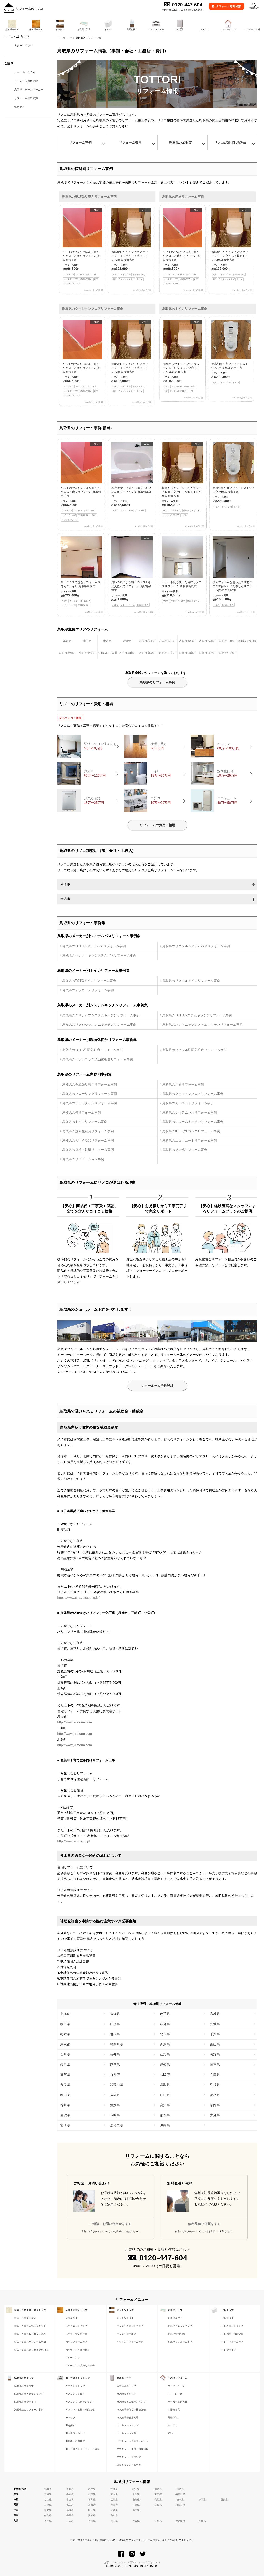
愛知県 (165, 2064)
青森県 (115, 2013)
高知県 (165, 2105)
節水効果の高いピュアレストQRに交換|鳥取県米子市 (231, 352)
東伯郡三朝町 (227, 640)
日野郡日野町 (207, 652)
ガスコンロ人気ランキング (80, 2401)
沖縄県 (165, 2125)
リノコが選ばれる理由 (230, 142)
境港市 (127, 640)
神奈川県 (116, 2044)
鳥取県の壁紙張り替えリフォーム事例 (89, 196)
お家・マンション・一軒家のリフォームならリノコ (132, 2562)
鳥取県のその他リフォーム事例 (184, 1149)
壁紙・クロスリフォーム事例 (30, 2341)
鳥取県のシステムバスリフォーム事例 (189, 1112)
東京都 (65, 2044)
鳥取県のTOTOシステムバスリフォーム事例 (94, 946)
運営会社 (75, 2539)
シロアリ (173, 2425)
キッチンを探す (125, 2318)
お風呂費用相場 (176, 2334)
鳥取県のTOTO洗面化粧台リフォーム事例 (92, 1049)
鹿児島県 (116, 2125)
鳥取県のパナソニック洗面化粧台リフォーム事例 (97, 1059)
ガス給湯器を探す (126, 2394)
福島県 (165, 2024)
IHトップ (70, 2417)
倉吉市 (107, 640)
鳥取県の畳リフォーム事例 (81, 1112)
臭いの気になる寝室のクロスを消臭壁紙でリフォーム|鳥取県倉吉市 (132, 571)
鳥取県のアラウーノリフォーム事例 (88, 990)
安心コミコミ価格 (70, 718)
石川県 (65, 2054)
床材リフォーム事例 (76, 2341)
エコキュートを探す (128, 2433)
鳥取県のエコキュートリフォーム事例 (189, 1140)
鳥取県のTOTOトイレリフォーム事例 (89, 980)
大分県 (215, 2115)
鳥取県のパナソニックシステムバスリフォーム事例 (99, 955)
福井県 (115, 2054)
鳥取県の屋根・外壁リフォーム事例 (88, 1149)
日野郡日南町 (187, 652)
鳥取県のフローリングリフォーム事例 (89, 1093)
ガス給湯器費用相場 (128, 2417)
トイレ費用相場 (227, 2349)
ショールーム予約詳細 (157, 1385)
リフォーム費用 (130, 142)
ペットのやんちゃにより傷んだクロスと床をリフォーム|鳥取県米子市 (82, 246)
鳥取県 (165, 2084)
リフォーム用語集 (150, 2539)
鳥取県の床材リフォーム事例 (183, 196)
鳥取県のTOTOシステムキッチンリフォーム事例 (197, 1015)
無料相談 (228, 6)
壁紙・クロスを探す (25, 2318)
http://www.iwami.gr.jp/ (73, 1841)
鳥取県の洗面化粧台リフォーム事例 (88, 1131)
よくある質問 (169, 2539)
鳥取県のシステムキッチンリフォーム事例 (193, 1121)
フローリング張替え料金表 (80, 2365)
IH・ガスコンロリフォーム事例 (82, 2449)
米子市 (87, 640)
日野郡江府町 (227, 652)
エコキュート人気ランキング (132, 2441)
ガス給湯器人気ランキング (131, 2401)
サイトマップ (186, 2539)
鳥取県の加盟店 (180, 142)
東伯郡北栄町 (87, 652)
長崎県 (115, 2115)
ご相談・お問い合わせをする (110, 2224)
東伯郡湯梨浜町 (247, 640)
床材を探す (71, 2318)
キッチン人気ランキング (130, 2326)
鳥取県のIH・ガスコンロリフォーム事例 (191, 1131)
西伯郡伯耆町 (167, 652)
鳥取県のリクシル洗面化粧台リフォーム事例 (194, 1049)
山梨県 (165, 2054)
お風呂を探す (175, 2318)
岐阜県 (65, 2064)
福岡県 (215, 2105)
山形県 (115, 2024)
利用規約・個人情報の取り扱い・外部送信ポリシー (110, 2539)
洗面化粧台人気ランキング (28, 2394)
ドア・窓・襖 (175, 2394)
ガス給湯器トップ (126, 2386)
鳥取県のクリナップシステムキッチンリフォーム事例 (101, 1015)
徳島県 (215, 2095)
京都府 (115, 2074)
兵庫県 (215, 2074)
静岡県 (115, 2064)
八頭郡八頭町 (207, 640)
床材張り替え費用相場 (77, 2349)
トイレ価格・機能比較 (231, 2334)
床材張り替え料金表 (76, 2334)
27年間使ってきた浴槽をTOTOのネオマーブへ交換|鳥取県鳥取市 (132, 477)
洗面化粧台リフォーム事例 (28, 2409)
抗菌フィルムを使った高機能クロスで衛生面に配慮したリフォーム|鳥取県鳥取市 (233, 571)
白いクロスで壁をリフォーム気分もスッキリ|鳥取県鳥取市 (81, 571)
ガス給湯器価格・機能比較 (131, 2409)
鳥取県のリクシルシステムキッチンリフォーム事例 (99, 1024)
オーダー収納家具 (177, 2401)
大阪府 (165, 2074)
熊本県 (165, 2115)
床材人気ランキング (76, 2326)
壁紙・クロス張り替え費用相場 (31, 2349)
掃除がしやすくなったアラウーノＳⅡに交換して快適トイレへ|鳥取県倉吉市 (131, 244)
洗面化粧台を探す (24, 2386)
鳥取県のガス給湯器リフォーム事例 (88, 1140)
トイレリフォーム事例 (231, 2341)
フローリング (72, 2357)
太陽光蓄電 (174, 2409)
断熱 (170, 2433)
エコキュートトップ (128, 2425)
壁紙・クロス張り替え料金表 (30, 2334)
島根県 (215, 2084)
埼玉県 (165, 2034)
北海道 (65, 2013)
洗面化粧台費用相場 (25, 2401)
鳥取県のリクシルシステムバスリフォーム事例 (196, 946)
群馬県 (115, 2034)
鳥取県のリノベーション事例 (83, 1159)
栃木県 (65, 2034)
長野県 (215, 2054)
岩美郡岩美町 (147, 640)
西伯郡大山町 (127, 652)
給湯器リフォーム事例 (129, 2464)
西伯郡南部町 (147, 652)
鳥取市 (67, 640)
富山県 (215, 2044)
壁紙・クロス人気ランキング (30, 2326)
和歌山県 (116, 2084)
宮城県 (215, 2013)
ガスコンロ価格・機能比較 (80, 2409)
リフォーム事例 (80, 142)
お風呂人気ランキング (180, 2326)
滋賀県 (65, 2074)
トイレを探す (226, 2318)
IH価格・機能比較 (75, 2441)
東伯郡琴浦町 (67, 652)
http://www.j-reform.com (74, 1722)
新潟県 (165, 2044)
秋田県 (65, 2024)
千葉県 (215, 2034)
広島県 (115, 2095)
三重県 (215, 2064)
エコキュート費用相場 (129, 2457)
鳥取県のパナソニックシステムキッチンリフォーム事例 (202, 1024)
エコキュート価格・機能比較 (132, 2449)
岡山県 (65, 2095)
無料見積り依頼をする (204, 2224)
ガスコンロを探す (75, 2394)
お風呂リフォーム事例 (180, 2341)
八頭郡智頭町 (187, 640)
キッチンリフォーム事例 (130, 2341)
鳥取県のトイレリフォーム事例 (184, 308)
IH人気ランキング (75, 2433)
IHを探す (70, 2425)
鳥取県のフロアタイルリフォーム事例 (89, 1103)
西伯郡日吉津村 (107, 652)
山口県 (165, 2095)
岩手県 (165, 2013)
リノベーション (176, 2386)
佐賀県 (65, 2115)
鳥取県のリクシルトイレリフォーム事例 (191, 980)
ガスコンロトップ (75, 2386)
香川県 (65, 2105)
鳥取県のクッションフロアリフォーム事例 (92, 308)
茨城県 (215, 2024)
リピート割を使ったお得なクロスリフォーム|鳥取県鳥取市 (182, 569)
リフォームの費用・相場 (157, 825)
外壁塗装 (173, 2417)
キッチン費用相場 (126, 2334)
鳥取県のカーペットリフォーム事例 (188, 1103)
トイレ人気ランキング (231, 2326)
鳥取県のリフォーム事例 (157, 682)
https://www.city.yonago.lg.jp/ (78, 1598)
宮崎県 (65, 2125)
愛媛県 (115, 2105)
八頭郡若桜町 (167, 640)
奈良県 (65, 2084)
